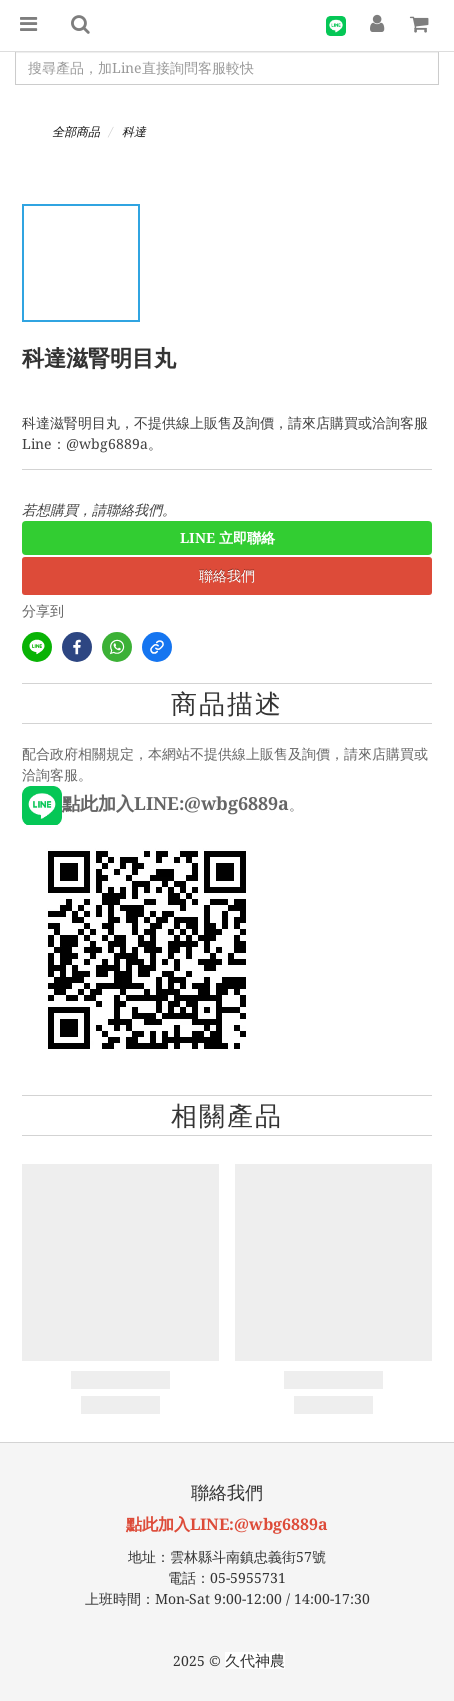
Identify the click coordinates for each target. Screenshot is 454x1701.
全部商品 (76, 132)
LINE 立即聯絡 (227, 538)
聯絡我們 (227, 576)
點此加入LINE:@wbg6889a (227, 1524)
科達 (134, 132)
